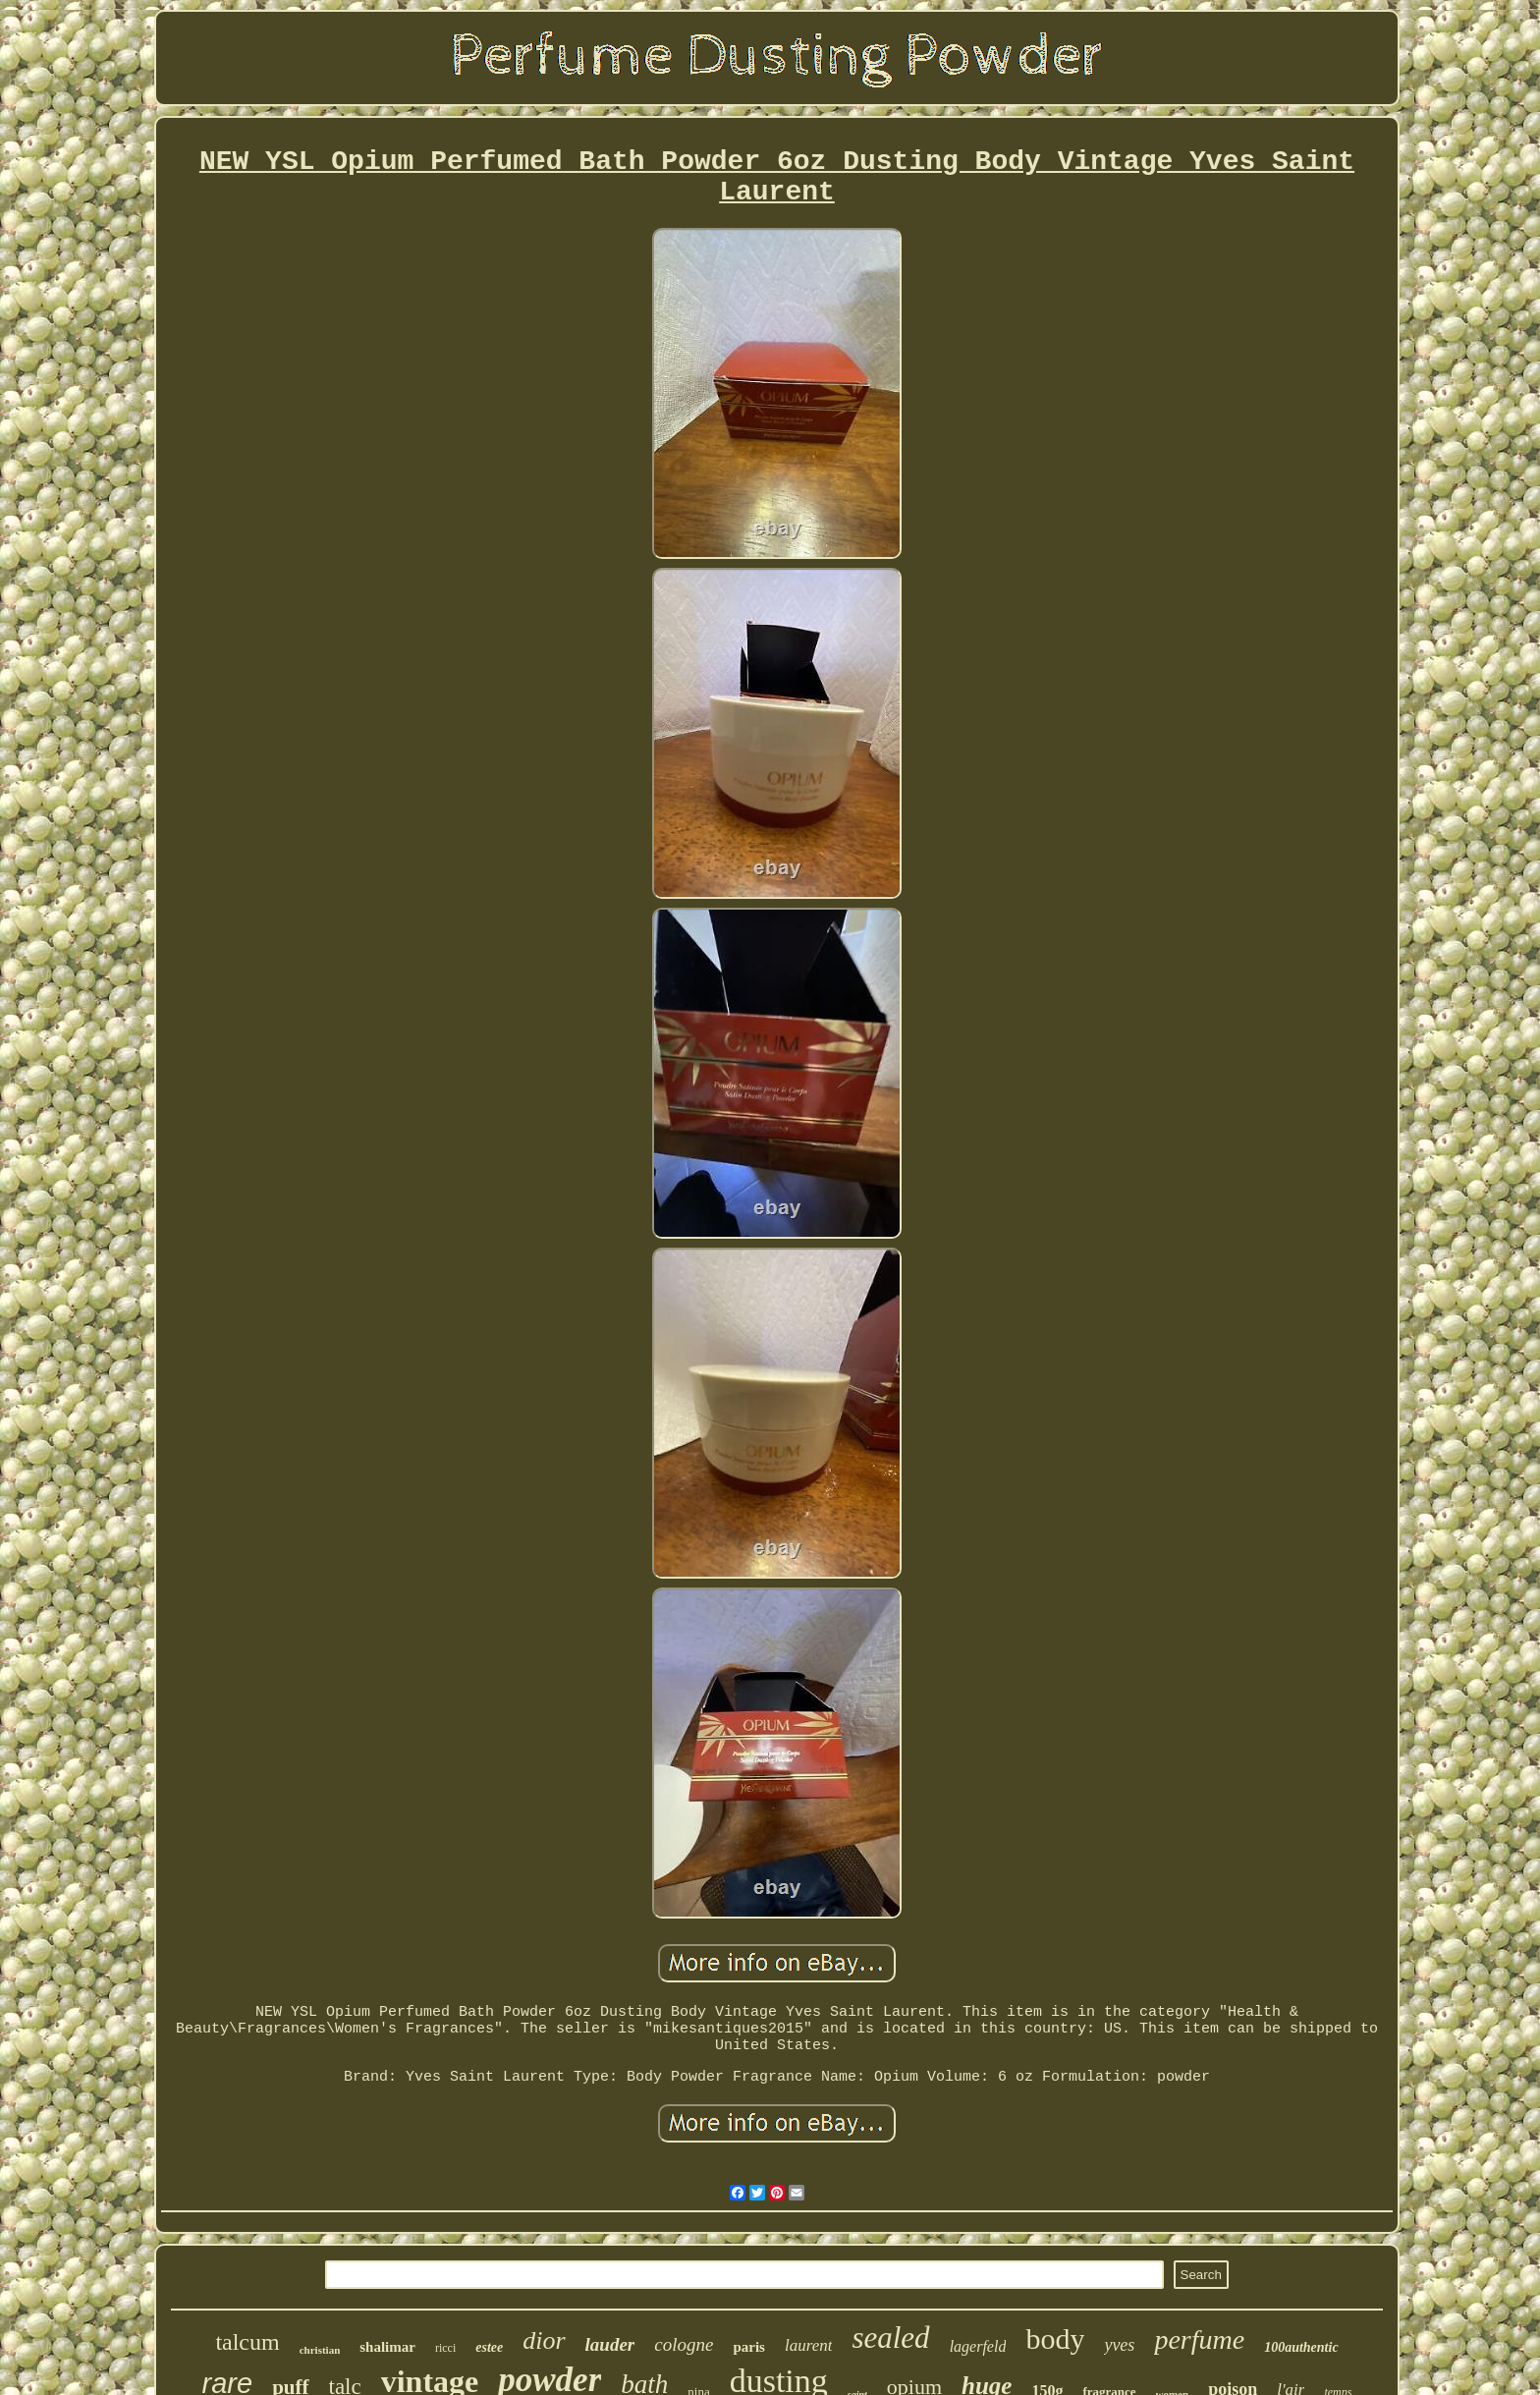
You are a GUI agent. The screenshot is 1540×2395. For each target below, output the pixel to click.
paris (749, 2347)
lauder (610, 2344)
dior (543, 2340)
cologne (683, 2344)
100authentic (1301, 2347)
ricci (445, 2348)
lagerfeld (978, 2346)
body (1054, 2338)
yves (1119, 2345)
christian (320, 2350)
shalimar (387, 2347)
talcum (247, 2342)
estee (489, 2347)
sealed (890, 2337)
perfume (1199, 2339)
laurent (808, 2345)
